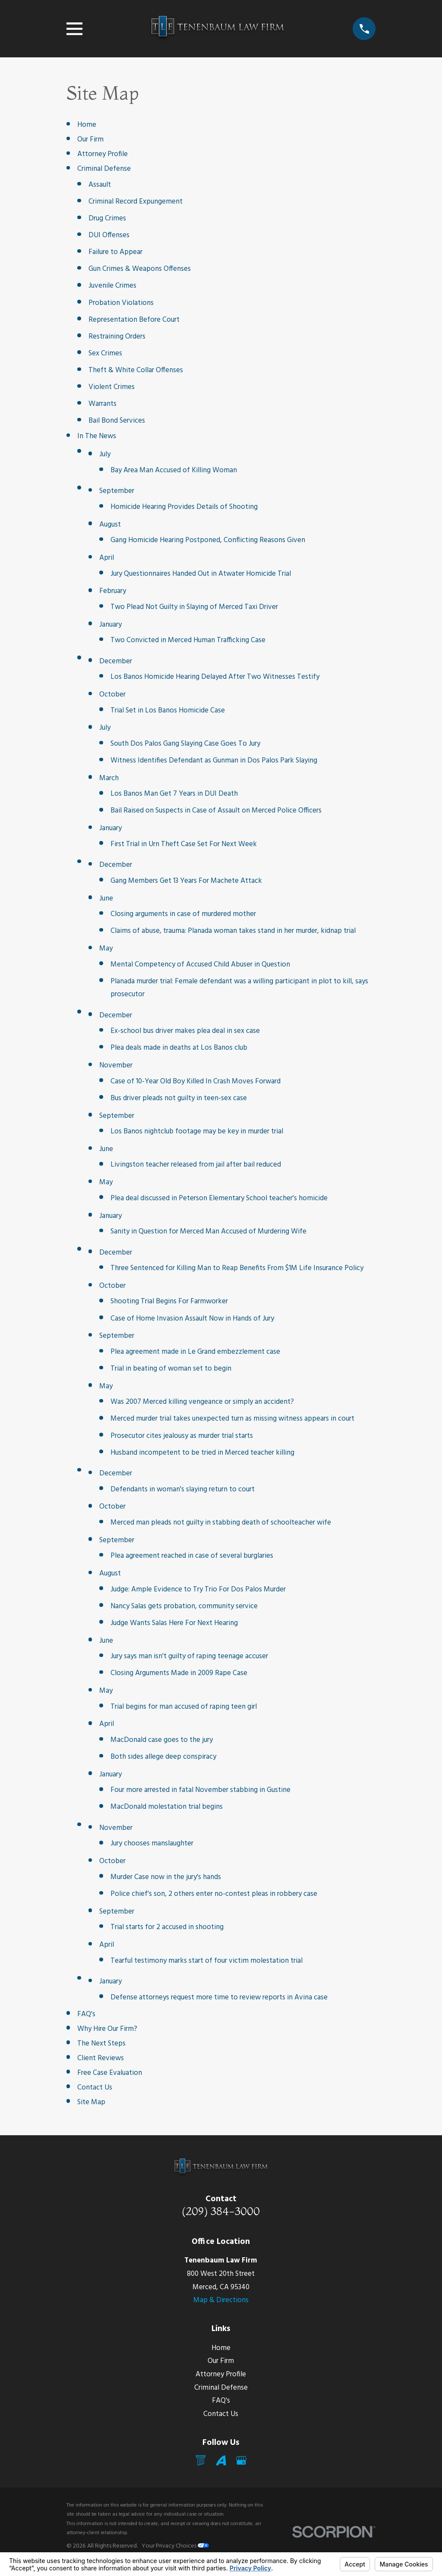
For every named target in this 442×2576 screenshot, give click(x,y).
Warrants (102, 404)
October (112, 694)
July (104, 454)
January (110, 625)
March (109, 778)
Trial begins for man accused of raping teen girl (183, 1707)
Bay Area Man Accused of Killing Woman (173, 470)
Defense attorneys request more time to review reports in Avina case (219, 1997)
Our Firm (90, 139)
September (116, 491)
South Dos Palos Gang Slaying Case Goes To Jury (185, 744)
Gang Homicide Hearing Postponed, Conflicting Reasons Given (207, 540)
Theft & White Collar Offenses (135, 370)
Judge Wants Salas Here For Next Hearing (174, 1623)
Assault (99, 185)
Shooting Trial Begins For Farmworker (169, 1301)
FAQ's (86, 2014)
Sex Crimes (105, 353)
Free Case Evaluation (109, 2073)
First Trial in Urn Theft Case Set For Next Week (183, 844)
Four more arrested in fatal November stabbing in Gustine (200, 1790)
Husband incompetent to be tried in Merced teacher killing (202, 1453)
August (110, 524)
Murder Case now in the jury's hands (165, 1877)
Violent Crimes (111, 387)
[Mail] (201, 2460)
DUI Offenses (108, 235)
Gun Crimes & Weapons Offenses (139, 269)
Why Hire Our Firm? (107, 2029)
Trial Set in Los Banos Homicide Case (167, 710)
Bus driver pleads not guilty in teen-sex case (178, 1098)
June (106, 898)
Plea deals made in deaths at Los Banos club (178, 1048)
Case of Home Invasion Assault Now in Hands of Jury (192, 1318)
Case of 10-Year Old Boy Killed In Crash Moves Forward (195, 1081)
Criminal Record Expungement (135, 201)
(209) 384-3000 (221, 2211)
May (106, 948)
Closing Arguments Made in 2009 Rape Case (178, 1673)
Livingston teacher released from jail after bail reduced (195, 1164)
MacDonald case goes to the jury (161, 1740)
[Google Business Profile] (241, 2460)
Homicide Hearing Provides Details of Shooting (184, 507)
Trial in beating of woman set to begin (170, 1368)
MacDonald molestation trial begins (166, 1807)
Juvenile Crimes (112, 286)
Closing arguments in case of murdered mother (183, 914)
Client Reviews (100, 2058)
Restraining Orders (116, 336)
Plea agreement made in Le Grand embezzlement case (195, 1352)
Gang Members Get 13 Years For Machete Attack (186, 881)
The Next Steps (101, 2043)
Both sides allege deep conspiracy (163, 1757)
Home (86, 125)
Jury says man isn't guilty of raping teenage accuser (189, 1656)
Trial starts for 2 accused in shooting (167, 1927)
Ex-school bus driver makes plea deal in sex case (185, 1031)
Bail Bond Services (116, 421)
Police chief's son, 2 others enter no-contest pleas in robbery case (213, 1894)
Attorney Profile (102, 154)
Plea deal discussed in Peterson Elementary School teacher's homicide (219, 1198)
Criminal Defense (104, 169)
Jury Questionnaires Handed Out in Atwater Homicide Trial (200, 574)
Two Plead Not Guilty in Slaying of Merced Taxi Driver (194, 607)
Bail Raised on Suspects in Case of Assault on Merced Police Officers (216, 810)
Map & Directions (221, 2300)
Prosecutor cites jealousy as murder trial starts (181, 1436)
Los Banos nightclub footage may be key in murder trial (196, 1131)
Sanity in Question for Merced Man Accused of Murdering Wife (208, 1231)
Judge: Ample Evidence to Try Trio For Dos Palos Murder (198, 1589)
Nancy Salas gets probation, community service (184, 1606)
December (115, 661)
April (106, 558)
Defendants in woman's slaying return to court (182, 1489)
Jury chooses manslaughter (151, 1843)
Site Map (91, 2102)
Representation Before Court (134, 320)
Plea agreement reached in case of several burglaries (191, 1556)
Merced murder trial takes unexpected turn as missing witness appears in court (232, 1418)
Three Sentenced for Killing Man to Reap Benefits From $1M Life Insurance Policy (236, 1268)
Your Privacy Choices (175, 2546)
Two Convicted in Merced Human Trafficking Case (187, 640)
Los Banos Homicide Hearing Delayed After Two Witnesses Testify (214, 677)
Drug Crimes (107, 218)
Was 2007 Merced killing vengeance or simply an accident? (202, 1402)
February (112, 591)
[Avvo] (221, 2460)
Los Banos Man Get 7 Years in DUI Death (174, 794)
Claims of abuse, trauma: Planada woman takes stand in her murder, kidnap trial (233, 931)
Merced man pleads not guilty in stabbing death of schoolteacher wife (220, 1522)
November (116, 1065)
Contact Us (94, 2087)
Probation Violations (121, 303)
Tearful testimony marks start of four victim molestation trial (206, 1961)
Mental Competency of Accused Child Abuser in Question (200, 964)
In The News (96, 436)
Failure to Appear (115, 252)
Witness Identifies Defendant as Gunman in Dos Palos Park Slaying (213, 760)
